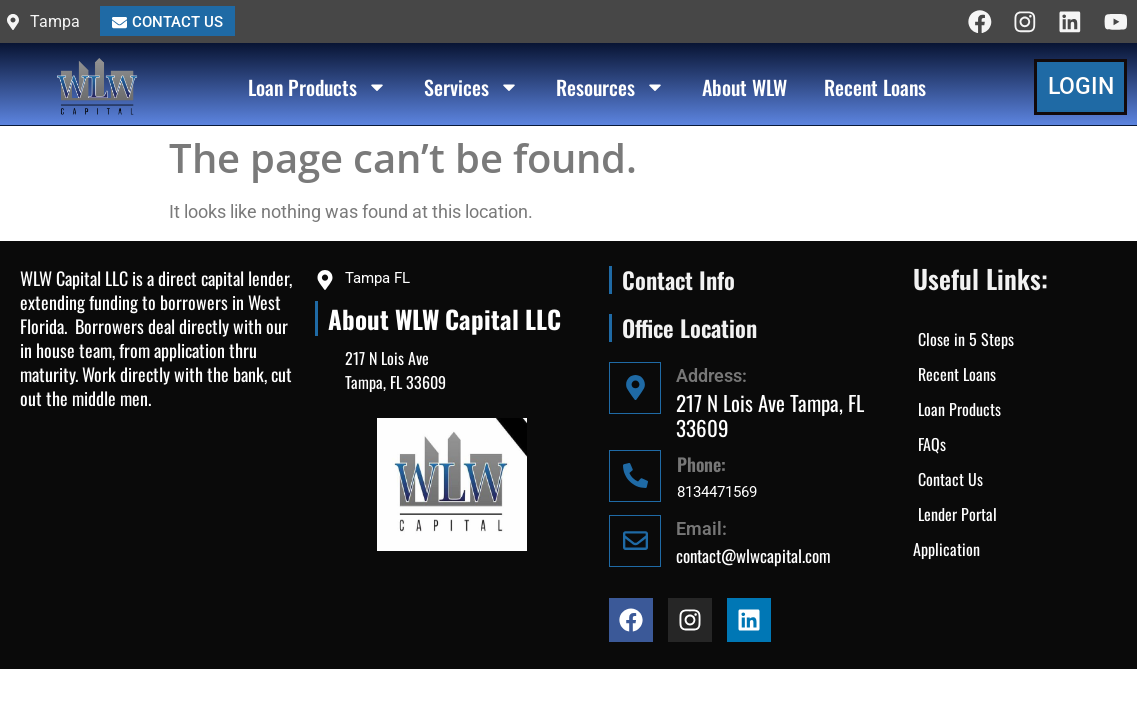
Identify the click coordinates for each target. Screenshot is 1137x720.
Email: (701, 528)
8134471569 (717, 492)
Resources (610, 88)
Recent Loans (875, 88)
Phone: (701, 464)
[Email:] (635, 541)
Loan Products (317, 88)
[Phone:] (635, 476)
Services (471, 88)
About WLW (744, 88)
